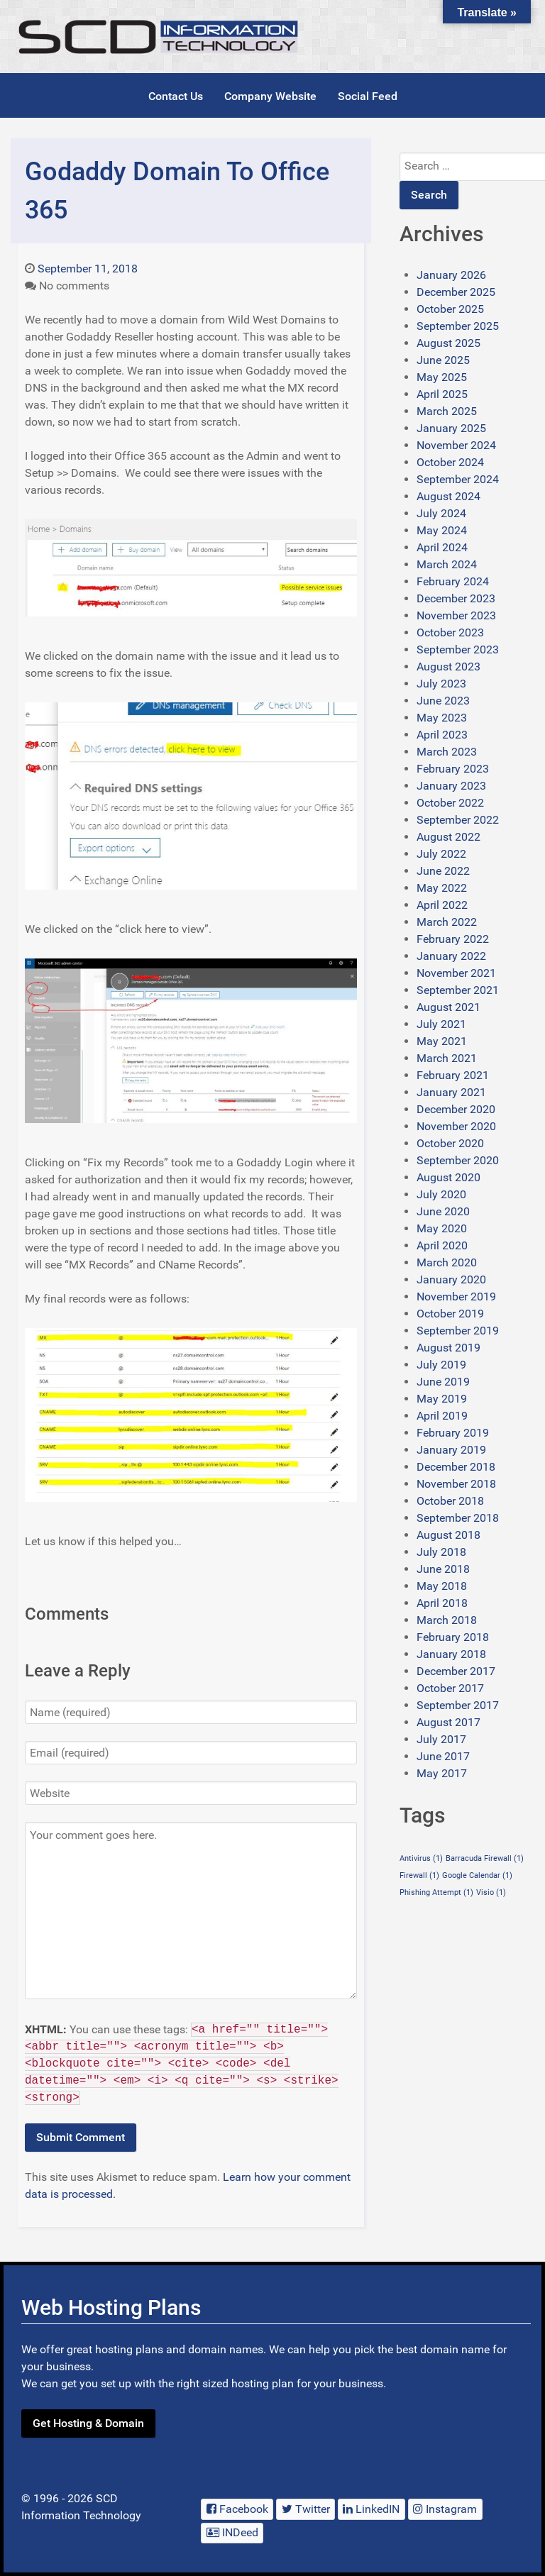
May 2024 (442, 530)
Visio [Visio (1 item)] (491, 1892)
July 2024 (441, 513)
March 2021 (447, 1058)
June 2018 (443, 1569)
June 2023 (443, 700)
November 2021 (456, 973)
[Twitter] (305, 2509)
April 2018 (442, 1603)
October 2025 (450, 309)
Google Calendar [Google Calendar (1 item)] (477, 1875)
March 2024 (447, 564)
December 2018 (456, 1467)
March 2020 (447, 1262)
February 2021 (453, 1075)
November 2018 (456, 1484)
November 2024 (456, 445)
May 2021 (442, 1041)
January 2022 (451, 956)
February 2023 (453, 768)
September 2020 (458, 1160)
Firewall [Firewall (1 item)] (419, 1875)
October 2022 (450, 802)
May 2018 (442, 1586)
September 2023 (458, 649)
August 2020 (448, 1177)
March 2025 (447, 411)
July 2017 (441, 1739)
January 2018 (451, 1654)
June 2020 (443, 1211)
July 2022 (441, 854)
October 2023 (450, 632)
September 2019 (458, 1330)
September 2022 (458, 820)
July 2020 (441, 1194)
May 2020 (442, 1228)
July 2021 (441, 1024)
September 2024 (458, 479)
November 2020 (456, 1126)
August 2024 (448, 496)
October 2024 (450, 462)
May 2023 (442, 717)
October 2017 (450, 1688)
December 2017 (456, 1671)
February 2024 (453, 581)
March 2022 (447, 922)
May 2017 (442, 1773)
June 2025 (443, 360)
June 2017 (443, 1756)
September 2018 (458, 1518)
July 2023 (441, 683)
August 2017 (448, 1722)
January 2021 (451, 1092)
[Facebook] (237, 2509)
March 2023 (447, 751)
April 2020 (442, 1245)
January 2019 (451, 1449)
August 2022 (448, 837)
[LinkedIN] (371, 2509)
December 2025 (456, 292)
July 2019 (441, 1364)
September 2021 (458, 990)
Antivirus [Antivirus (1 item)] (421, 1858)
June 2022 (443, 871)
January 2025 (451, 428)
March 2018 (447, 1620)
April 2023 (442, 734)
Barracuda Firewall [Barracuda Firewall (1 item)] (485, 1858)
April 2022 (442, 905)
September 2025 (458, 326)
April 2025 (442, 394)
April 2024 (442, 547)
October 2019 (450, 1313)
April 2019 (442, 1415)
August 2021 (448, 1007)
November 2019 (456, 1296)
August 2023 (448, 666)
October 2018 (450, 1501)
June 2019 (443, 1381)
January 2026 (451, 275)
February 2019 (453, 1432)
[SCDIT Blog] (160, 36)
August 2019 (448, 1347)
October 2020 (450, 1143)
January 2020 (451, 1279)
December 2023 (456, 598)
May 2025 (442, 377)
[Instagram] (445, 2509)
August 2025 (448, 343)
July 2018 (441, 1552)
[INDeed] (232, 2533)
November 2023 (456, 615)
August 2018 (448, 1535)
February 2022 (453, 939)
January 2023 (451, 785)
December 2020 (456, 1109)
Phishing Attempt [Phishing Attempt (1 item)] (436, 1892)
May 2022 (442, 888)
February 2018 (453, 1637)
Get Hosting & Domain (88, 2423)
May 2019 (442, 1398)
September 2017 (458, 1705)
